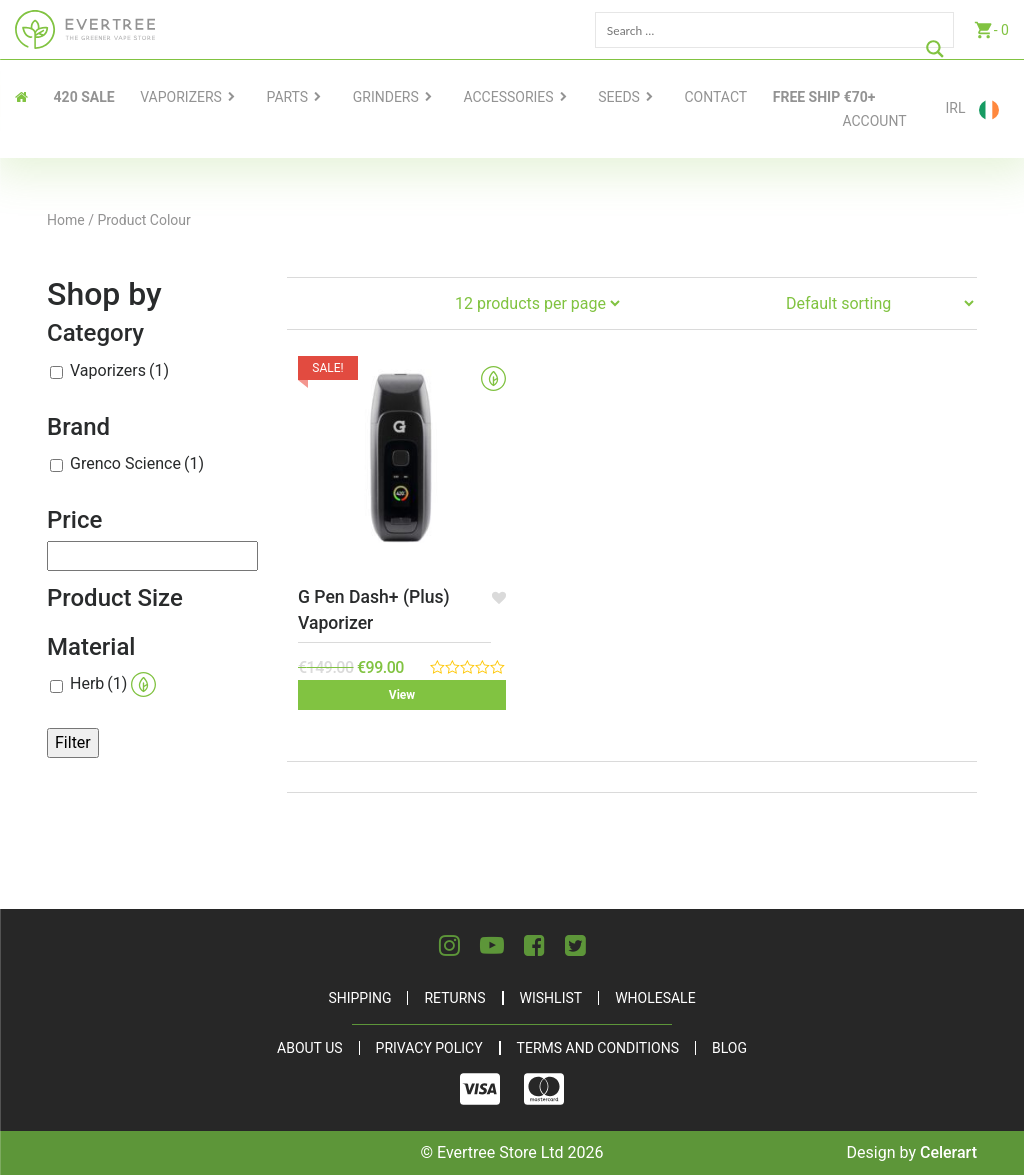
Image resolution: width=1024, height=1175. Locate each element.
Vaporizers (181, 97)
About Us (310, 1048)
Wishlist (551, 998)
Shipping (359, 998)
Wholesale (655, 998)
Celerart (948, 1152)
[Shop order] (879, 303)
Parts (288, 97)
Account (874, 121)
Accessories (508, 97)
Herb (113, 684)
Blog (729, 1048)
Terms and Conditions (598, 1048)
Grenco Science (137, 463)
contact (715, 97)
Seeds (619, 97)
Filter (73, 742)
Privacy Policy (429, 1048)
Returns (454, 998)
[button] (498, 597)
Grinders (386, 97)
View (402, 695)
